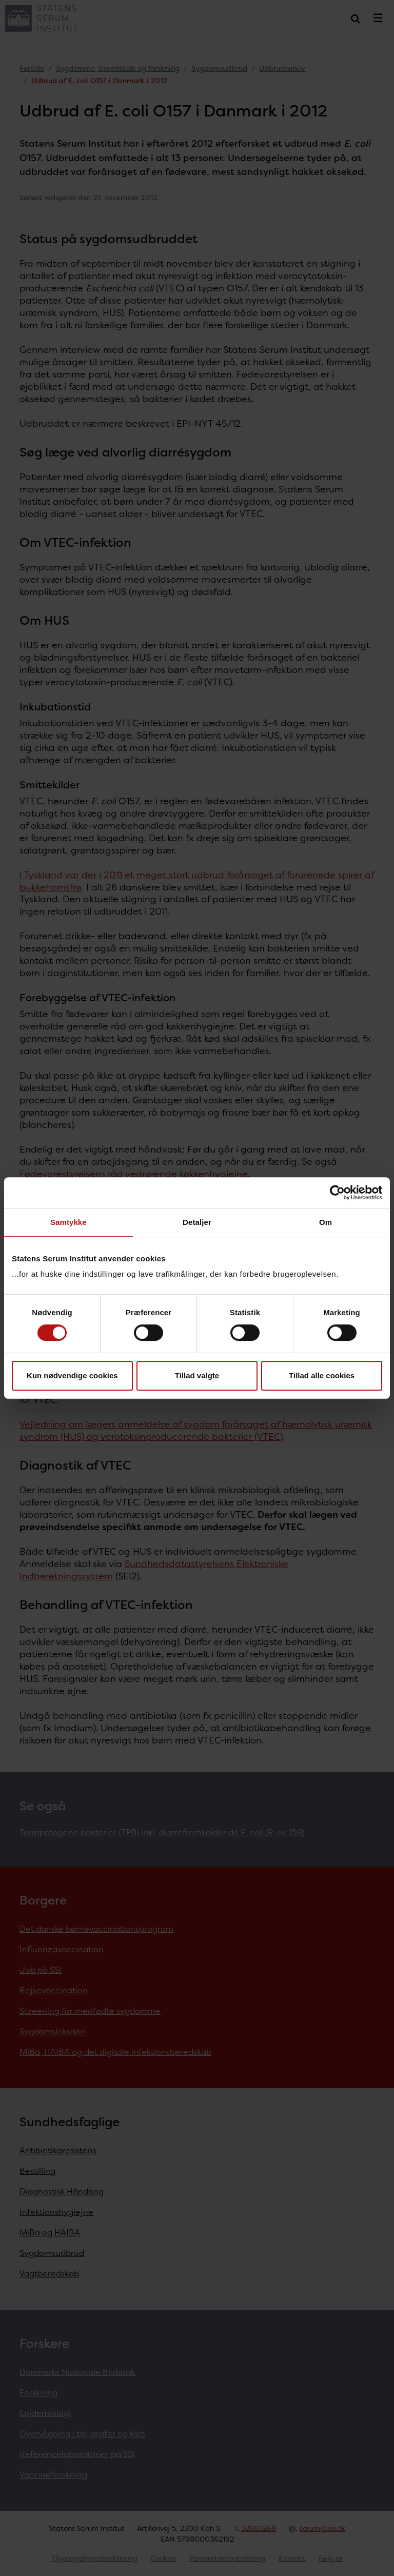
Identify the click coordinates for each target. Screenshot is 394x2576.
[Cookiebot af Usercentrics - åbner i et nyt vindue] (337, 1192)
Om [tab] (325, 1222)
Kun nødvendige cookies (72, 1375)
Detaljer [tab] (197, 1222)
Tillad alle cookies (321, 1375)
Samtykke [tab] (68, 1222)
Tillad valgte (197, 1375)
